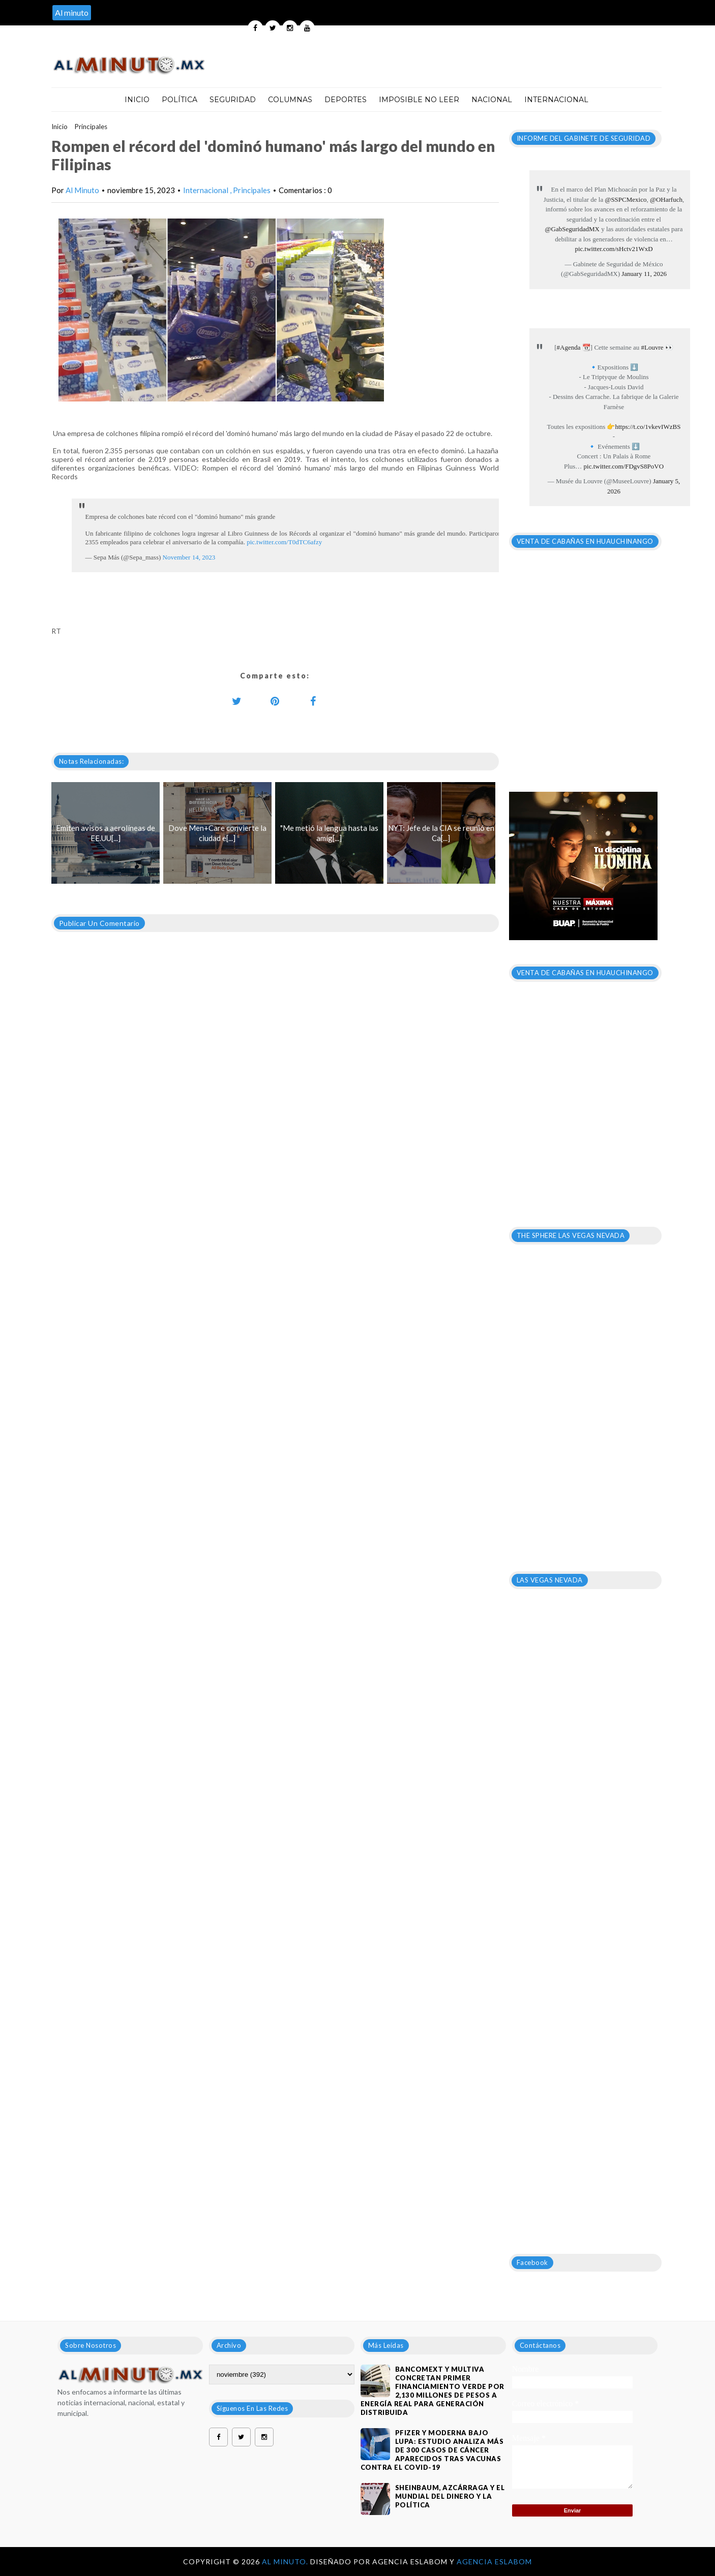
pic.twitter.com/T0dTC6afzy (284, 542)
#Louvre (652, 347)
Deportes (345, 99)
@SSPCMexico (625, 199)
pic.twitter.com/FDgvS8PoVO (624, 466)
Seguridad (233, 99)
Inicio (137, 99)
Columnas (290, 99)
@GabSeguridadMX (572, 229)
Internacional (556, 99)
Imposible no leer (419, 99)
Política (179, 99)
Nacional (491, 99)
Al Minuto (82, 190)
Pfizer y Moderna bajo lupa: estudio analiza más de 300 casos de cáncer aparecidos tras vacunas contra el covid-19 (432, 2450)
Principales (91, 126)
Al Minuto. (286, 2561)
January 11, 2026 (644, 273)
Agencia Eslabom (494, 2561)
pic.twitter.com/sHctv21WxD (613, 249)
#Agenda (569, 347)
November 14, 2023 (189, 557)
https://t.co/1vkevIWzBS (647, 426)
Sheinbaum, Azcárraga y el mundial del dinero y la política (450, 2496)
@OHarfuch (666, 199)
